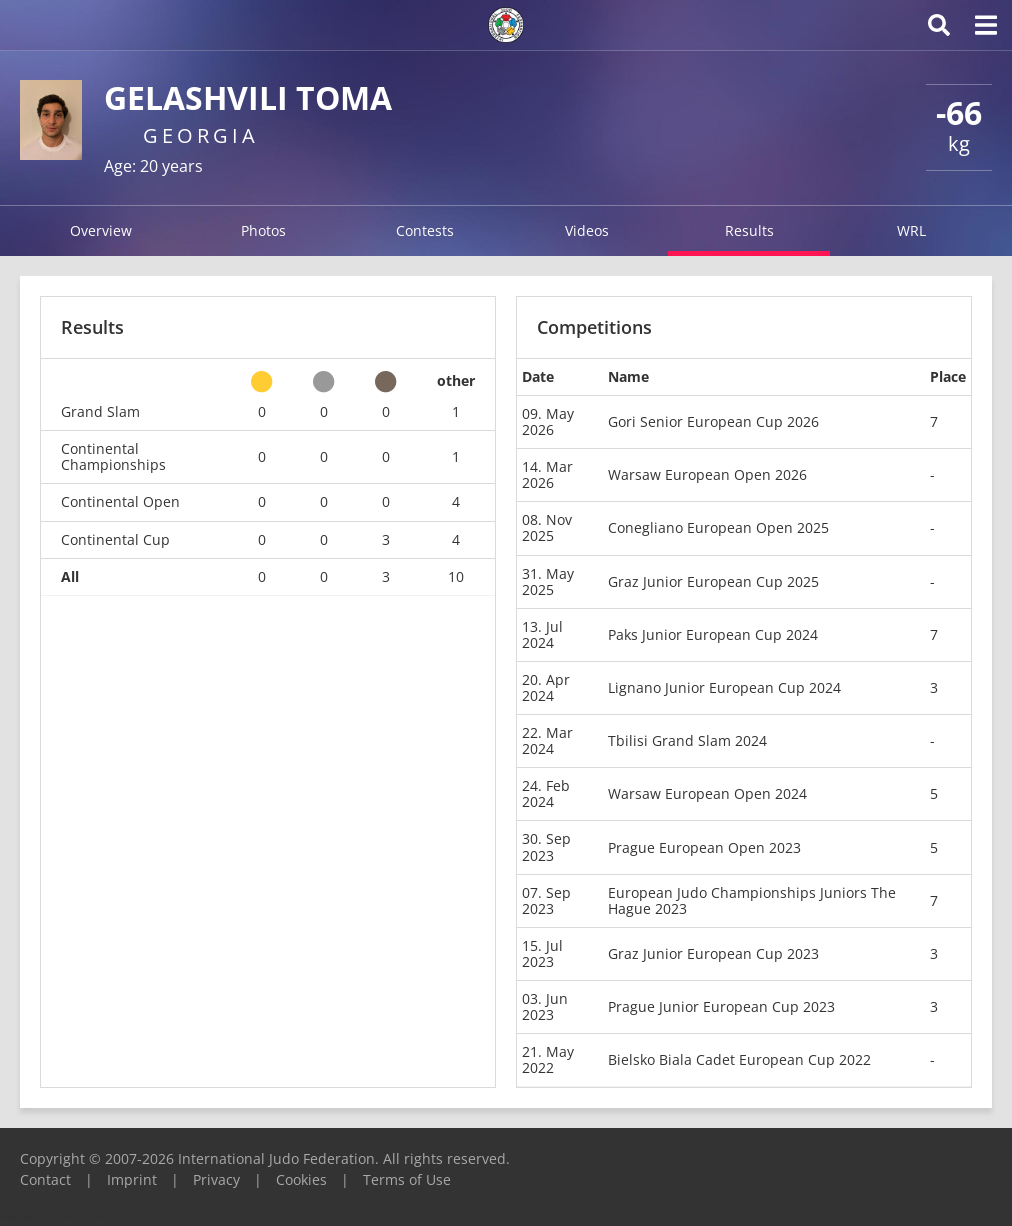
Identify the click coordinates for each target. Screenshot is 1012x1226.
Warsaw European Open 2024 (707, 793)
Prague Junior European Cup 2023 (721, 1006)
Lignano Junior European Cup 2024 (724, 687)
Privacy (216, 1179)
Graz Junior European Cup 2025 (713, 581)
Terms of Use (407, 1179)
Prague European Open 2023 (704, 847)
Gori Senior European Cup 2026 (713, 421)
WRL (911, 230)
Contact (45, 1179)
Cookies (301, 1179)
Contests (425, 230)
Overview (101, 230)
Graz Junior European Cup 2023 (713, 953)
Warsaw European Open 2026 (707, 474)
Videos (587, 230)
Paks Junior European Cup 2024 (713, 634)
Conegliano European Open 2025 (718, 527)
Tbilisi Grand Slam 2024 (687, 740)
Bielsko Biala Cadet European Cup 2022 (739, 1059)
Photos (263, 230)
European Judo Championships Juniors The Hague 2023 (752, 900)
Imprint (132, 1179)
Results (749, 230)
